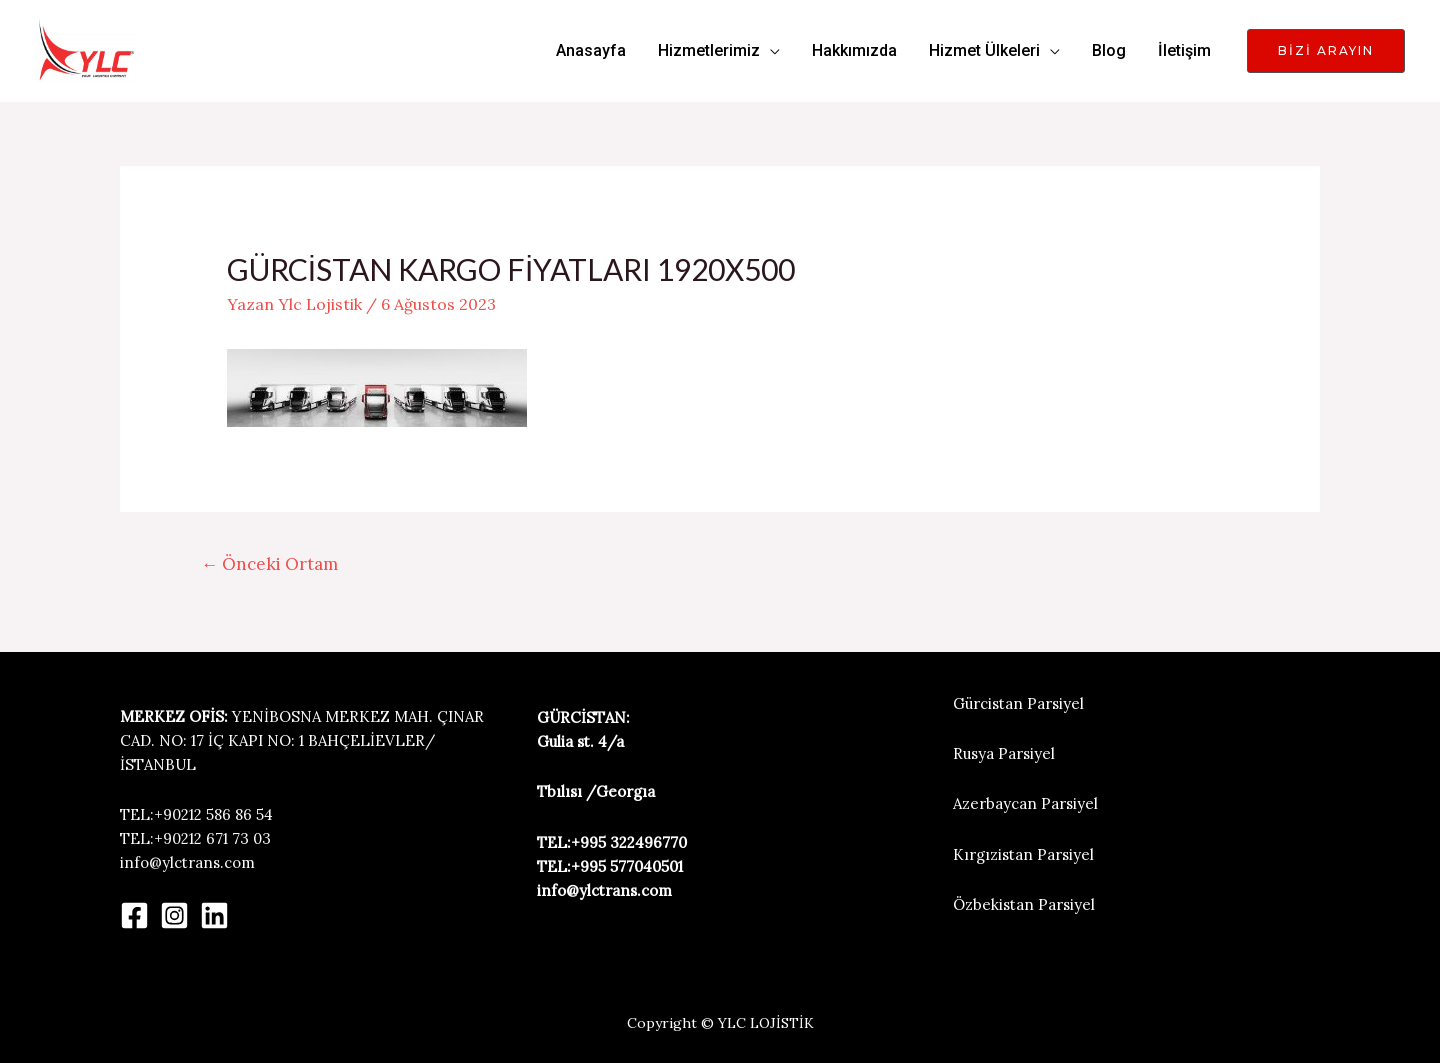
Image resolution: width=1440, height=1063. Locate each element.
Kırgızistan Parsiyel (1023, 854)
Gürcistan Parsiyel (1018, 703)
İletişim (1184, 50)
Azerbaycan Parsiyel (1025, 803)
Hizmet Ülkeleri (984, 50)
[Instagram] (174, 915)
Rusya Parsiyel (1004, 753)
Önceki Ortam (269, 564)
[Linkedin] (214, 915)
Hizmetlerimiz (709, 50)
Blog (1109, 50)
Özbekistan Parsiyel (1024, 904)
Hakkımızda (854, 50)
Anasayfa (591, 50)
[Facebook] (134, 915)
